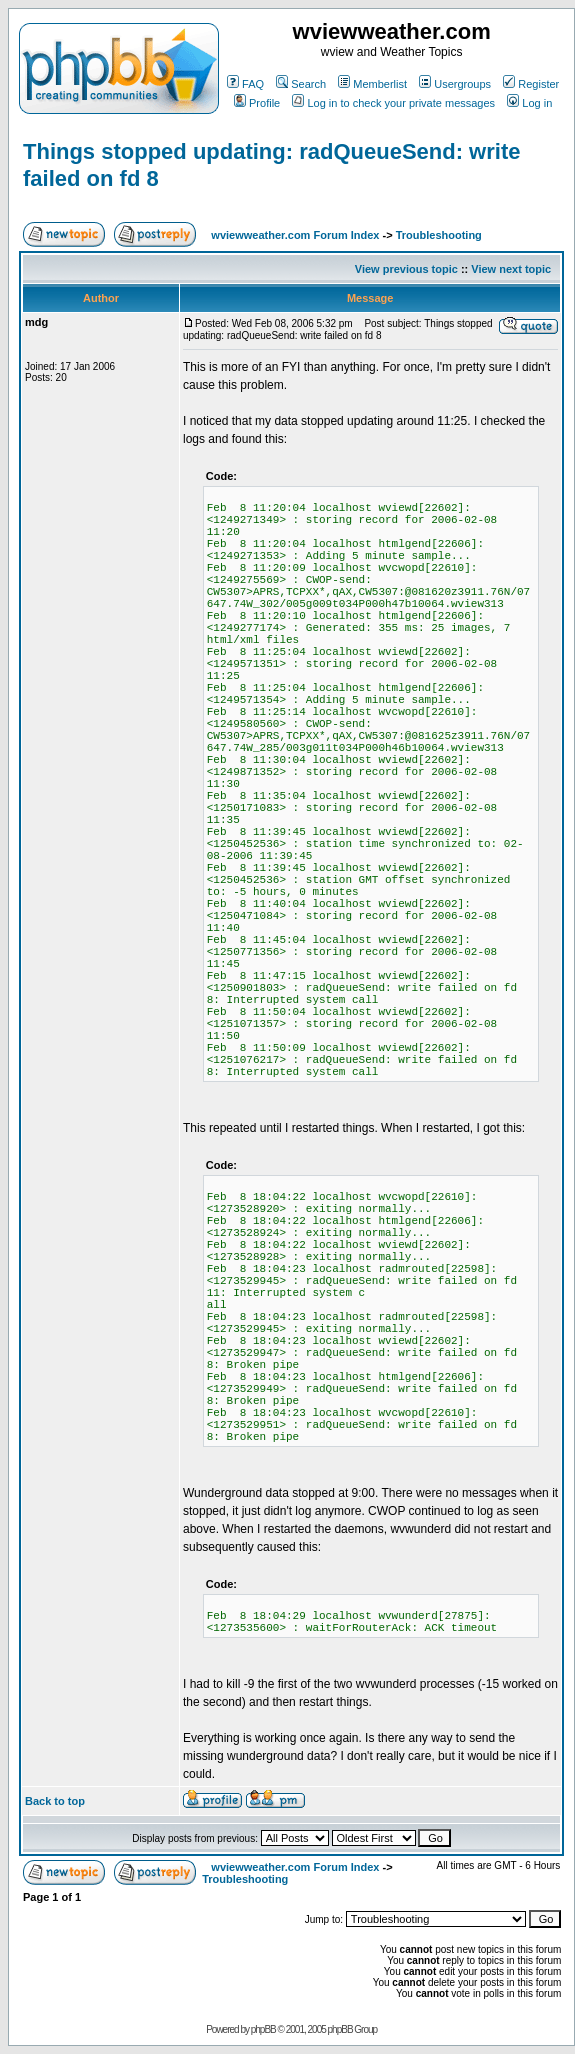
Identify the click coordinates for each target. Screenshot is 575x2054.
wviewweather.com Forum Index (295, 235)
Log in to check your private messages (393, 103)
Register (531, 84)
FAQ (245, 84)
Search (301, 84)
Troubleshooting (439, 235)
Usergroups (455, 84)
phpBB (263, 2029)
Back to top (55, 1801)
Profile (257, 103)
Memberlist (372, 84)
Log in (529, 103)
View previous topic (406, 269)
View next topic (511, 269)
